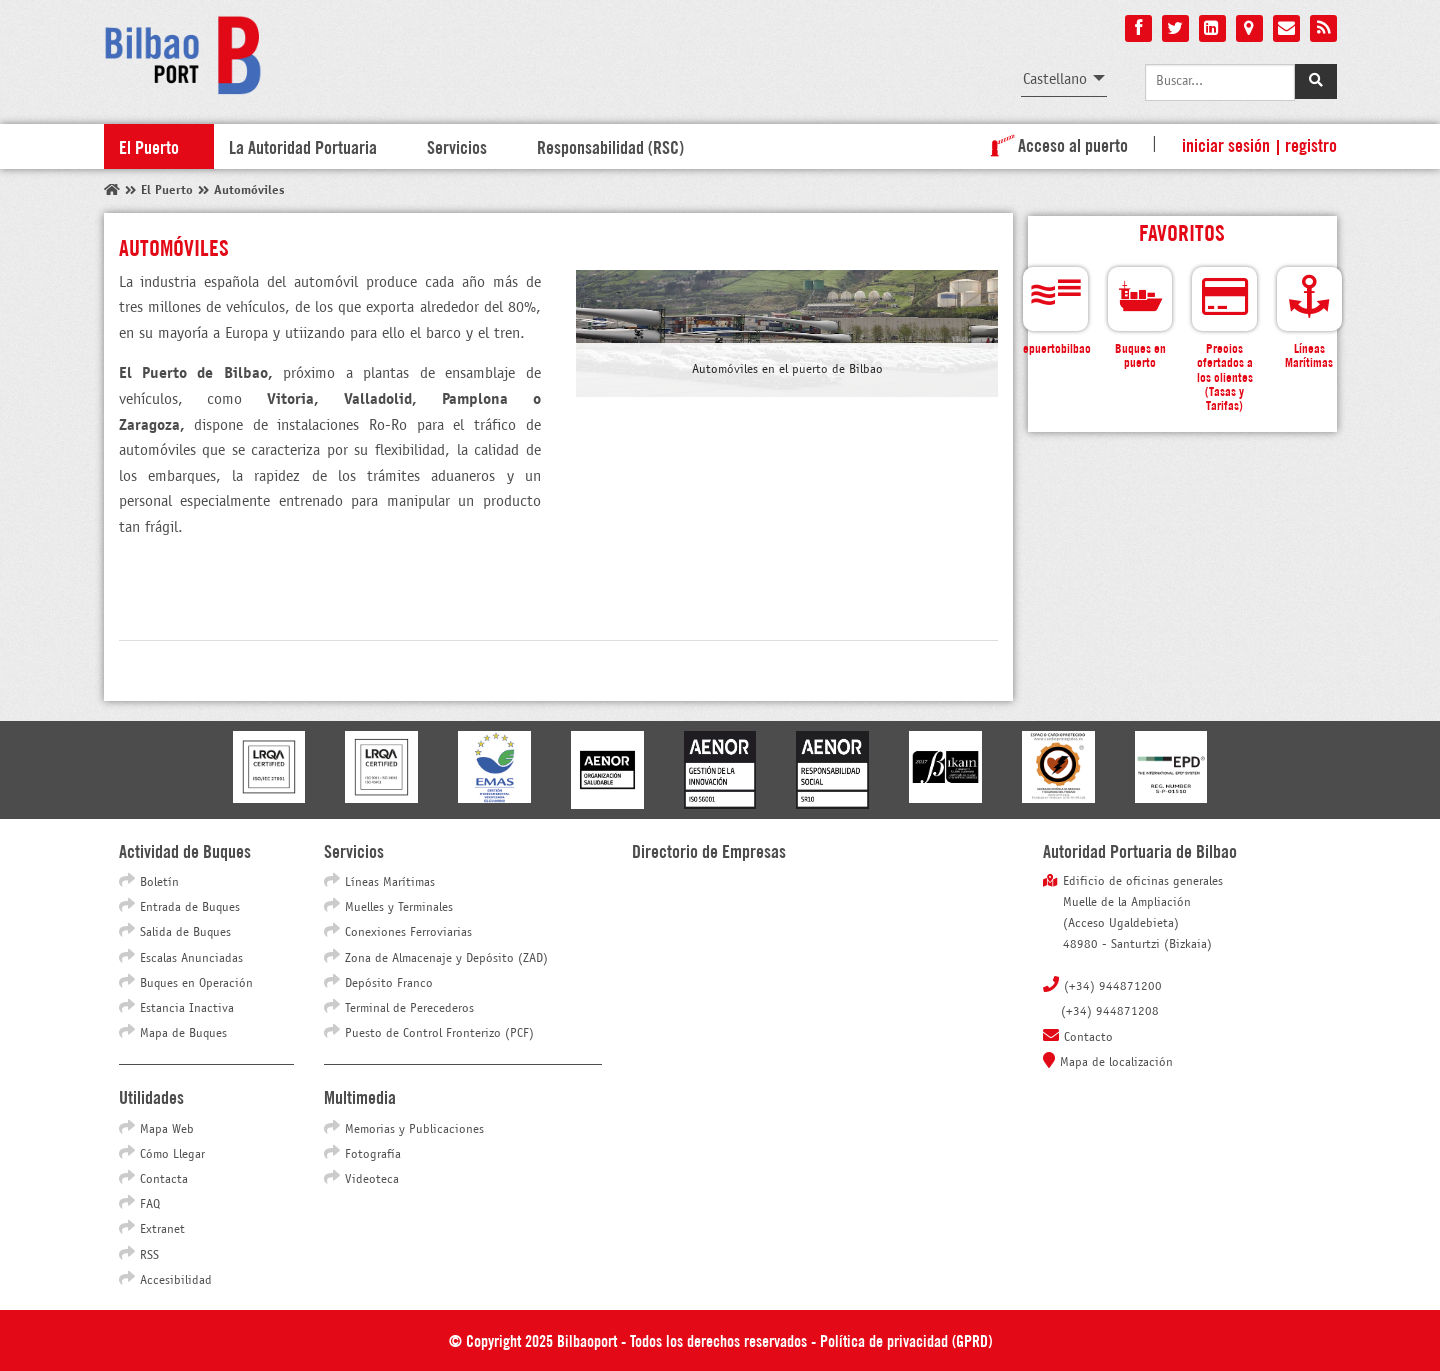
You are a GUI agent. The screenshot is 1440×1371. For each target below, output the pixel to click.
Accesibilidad (176, 1281)
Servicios (457, 146)
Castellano (1055, 79)
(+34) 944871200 (1113, 987)
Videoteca (372, 1180)
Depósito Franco (389, 984)
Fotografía (373, 1155)
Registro (1311, 144)
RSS (149, 1256)
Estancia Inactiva (187, 1009)
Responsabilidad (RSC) (610, 146)
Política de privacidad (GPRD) (906, 1339)
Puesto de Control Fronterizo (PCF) (439, 1034)
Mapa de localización (1116, 1063)
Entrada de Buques (190, 908)
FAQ (150, 1205)
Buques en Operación (196, 984)
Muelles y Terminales (399, 908)
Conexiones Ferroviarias (408, 933)
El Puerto (149, 146)
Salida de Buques (185, 933)
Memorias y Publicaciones (414, 1130)
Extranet (162, 1230)
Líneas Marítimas (390, 883)
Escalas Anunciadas (191, 959)
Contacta (164, 1180)
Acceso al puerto (1055, 144)
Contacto (1088, 1038)
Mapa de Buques (183, 1034)
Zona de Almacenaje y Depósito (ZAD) (446, 959)
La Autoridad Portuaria (303, 146)
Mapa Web (167, 1130)
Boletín (159, 883)
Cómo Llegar (172, 1155)
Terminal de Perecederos (409, 1009)
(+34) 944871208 (1110, 1012)
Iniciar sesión (1226, 144)
